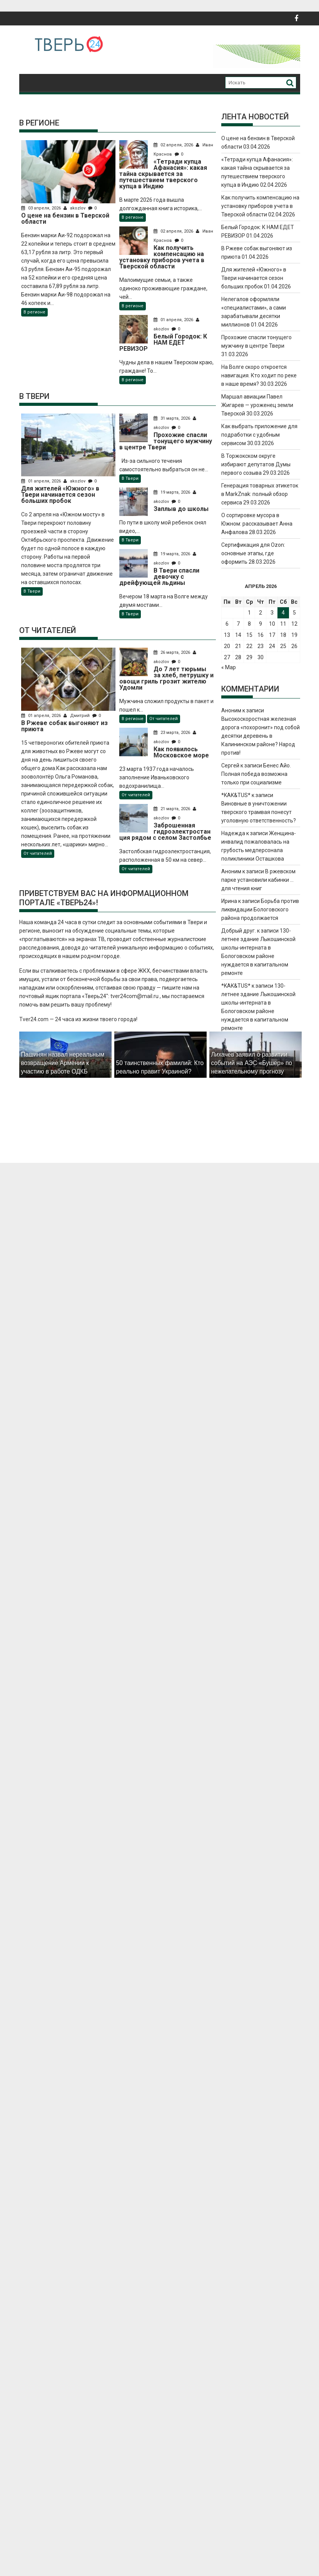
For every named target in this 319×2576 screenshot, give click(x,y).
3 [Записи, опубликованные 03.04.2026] (272, 613)
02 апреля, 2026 (176, 144)
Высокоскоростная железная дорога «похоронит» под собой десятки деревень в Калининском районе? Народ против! (260, 736)
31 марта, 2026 (175, 418)
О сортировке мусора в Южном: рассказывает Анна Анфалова (256, 523)
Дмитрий (77, 715)
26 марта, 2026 (175, 652)
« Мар (228, 667)
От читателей (37, 853)
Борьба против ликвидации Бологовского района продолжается (260, 909)
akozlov (75, 208)
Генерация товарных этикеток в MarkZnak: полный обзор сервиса (259, 494)
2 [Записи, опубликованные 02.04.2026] (260, 613)
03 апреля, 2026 (41, 208)
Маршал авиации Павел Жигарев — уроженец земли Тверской (257, 405)
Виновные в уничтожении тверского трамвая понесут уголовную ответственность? (258, 812)
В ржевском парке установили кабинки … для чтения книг (258, 879)
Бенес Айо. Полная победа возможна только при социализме (256, 774)
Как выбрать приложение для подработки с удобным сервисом (259, 434)
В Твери (31, 591)
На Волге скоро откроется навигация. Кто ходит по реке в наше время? (259, 375)
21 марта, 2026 (175, 808)
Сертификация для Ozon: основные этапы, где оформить (253, 553)
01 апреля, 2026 (176, 319)
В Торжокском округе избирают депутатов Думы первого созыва (256, 464)
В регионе (34, 312)
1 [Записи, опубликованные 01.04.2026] (249, 613)
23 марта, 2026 (175, 732)
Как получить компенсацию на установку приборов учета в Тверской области (260, 206)
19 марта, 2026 (175, 492)
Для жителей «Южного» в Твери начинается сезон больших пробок (253, 278)
